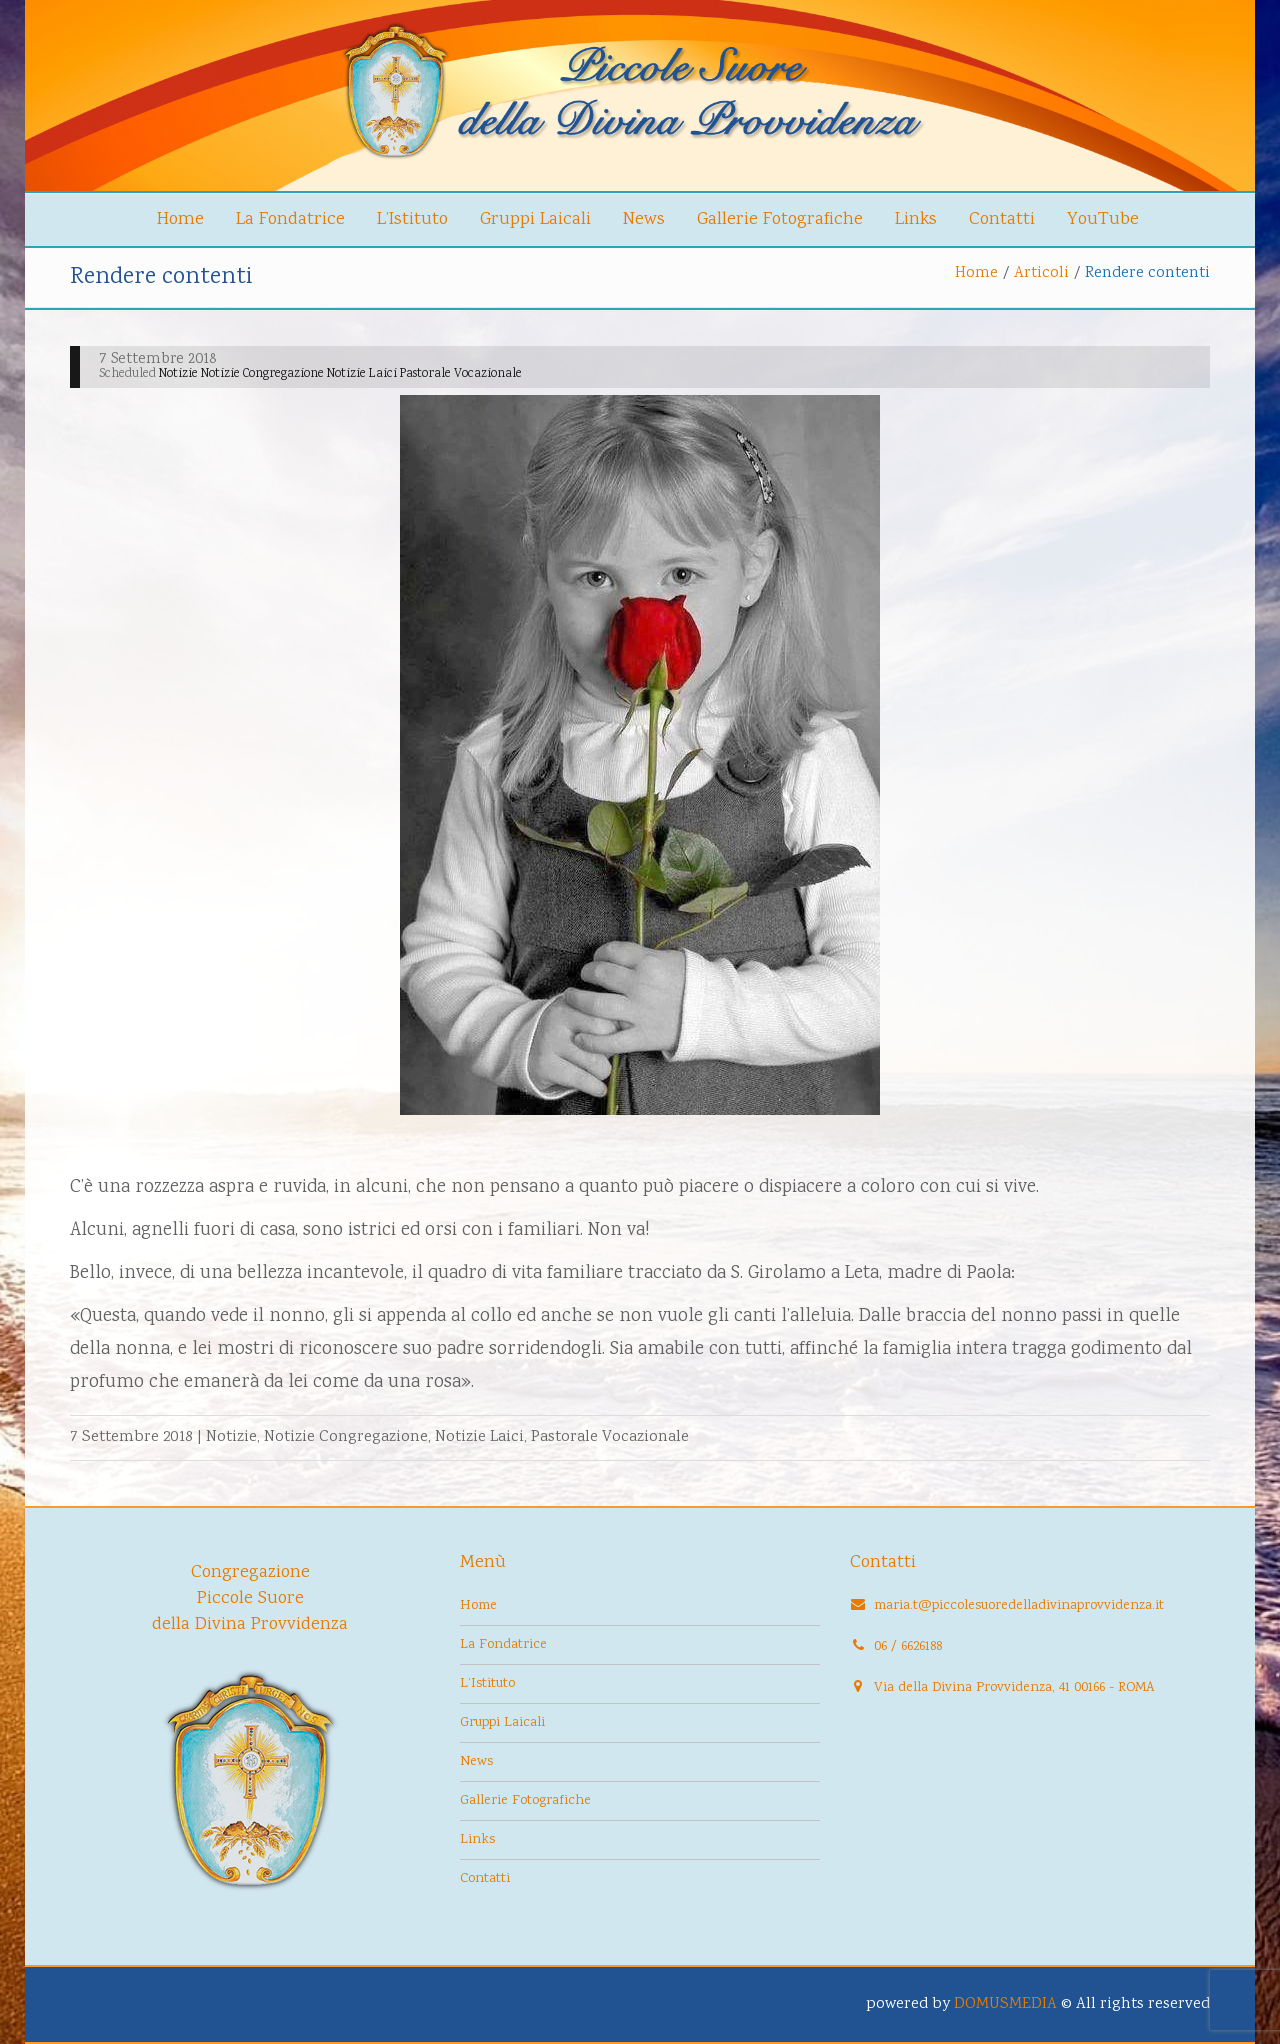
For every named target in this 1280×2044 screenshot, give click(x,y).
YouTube (1103, 220)
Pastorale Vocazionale (610, 1437)
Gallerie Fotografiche (780, 220)
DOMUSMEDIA (1005, 2004)
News (644, 220)
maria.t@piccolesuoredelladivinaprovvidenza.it (1019, 1606)
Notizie (231, 1437)
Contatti (1002, 220)
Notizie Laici (479, 1437)
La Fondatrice (290, 220)
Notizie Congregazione (346, 1437)
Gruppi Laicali (535, 220)
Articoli (1041, 273)
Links (916, 220)
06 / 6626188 (908, 1647)
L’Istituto (412, 220)
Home (180, 220)
